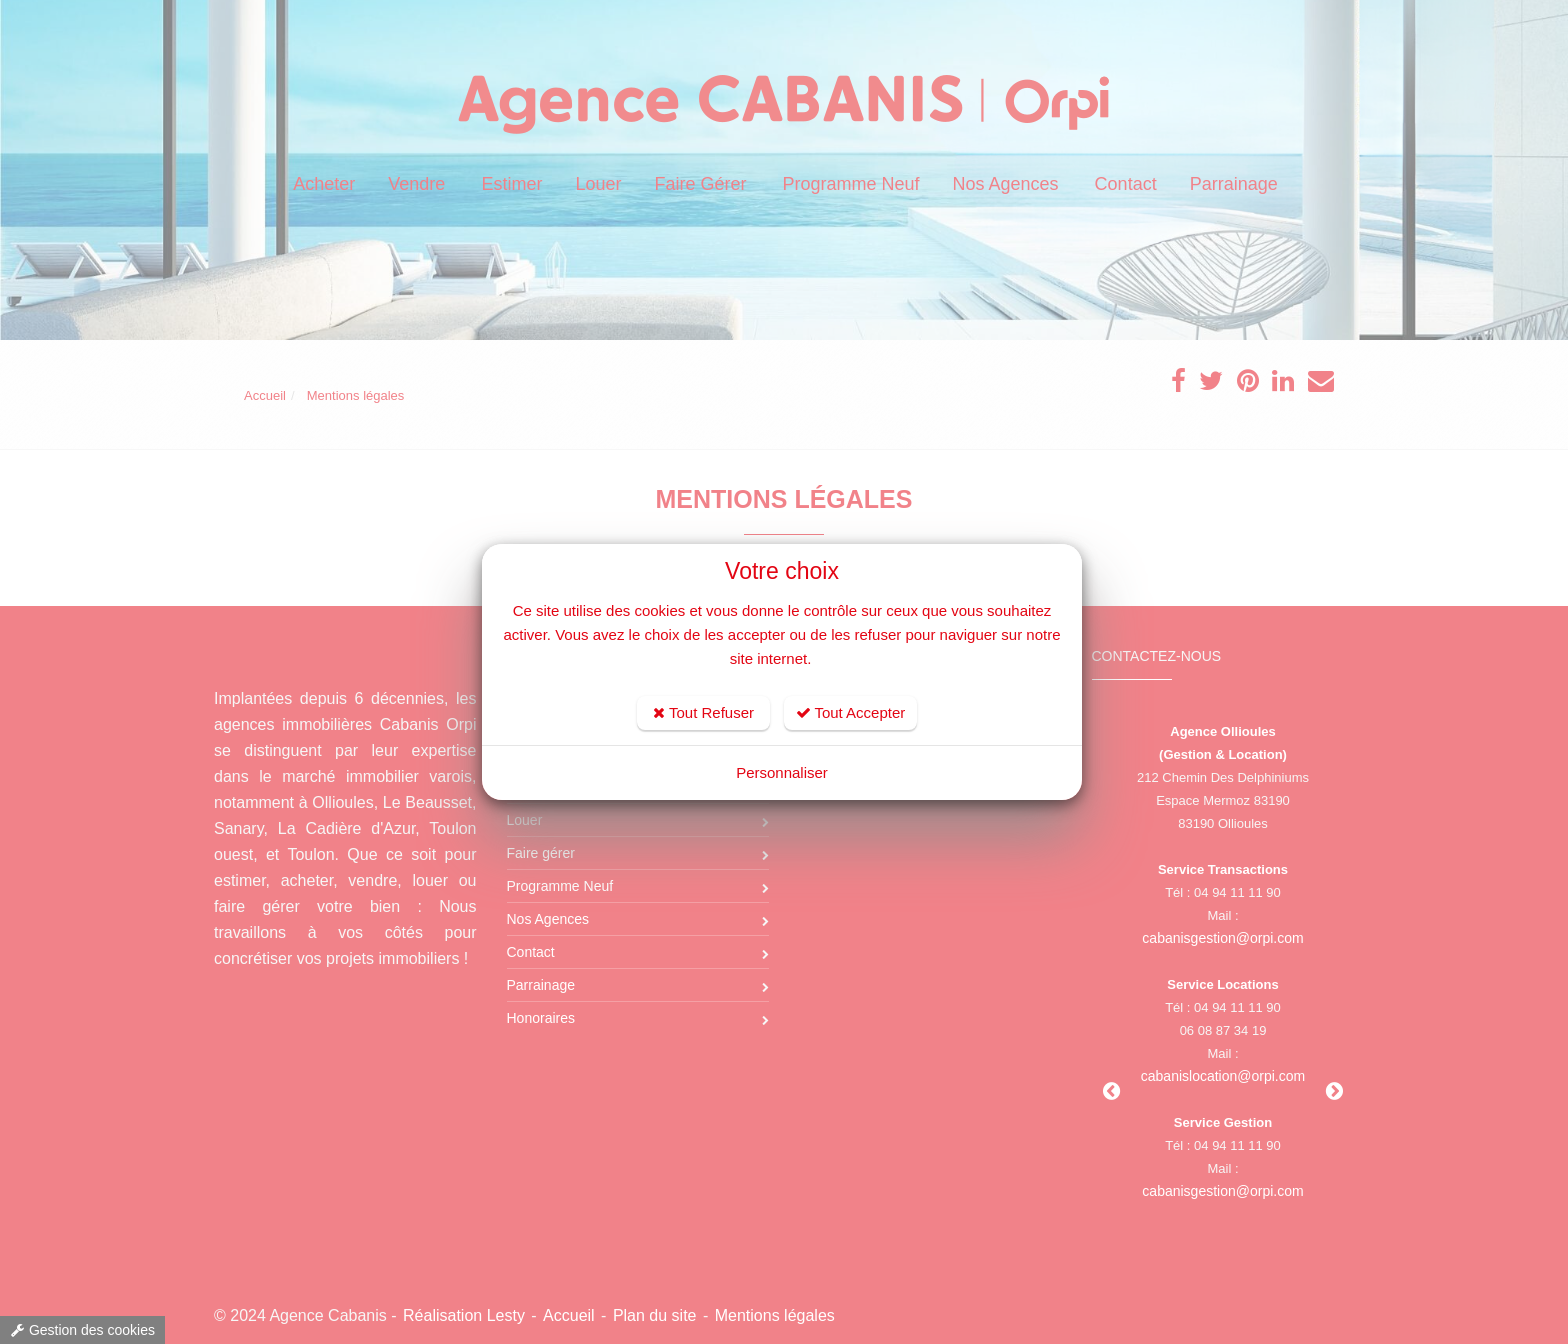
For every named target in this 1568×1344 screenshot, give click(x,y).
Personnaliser (782, 772)
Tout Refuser (703, 712)
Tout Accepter (851, 712)
